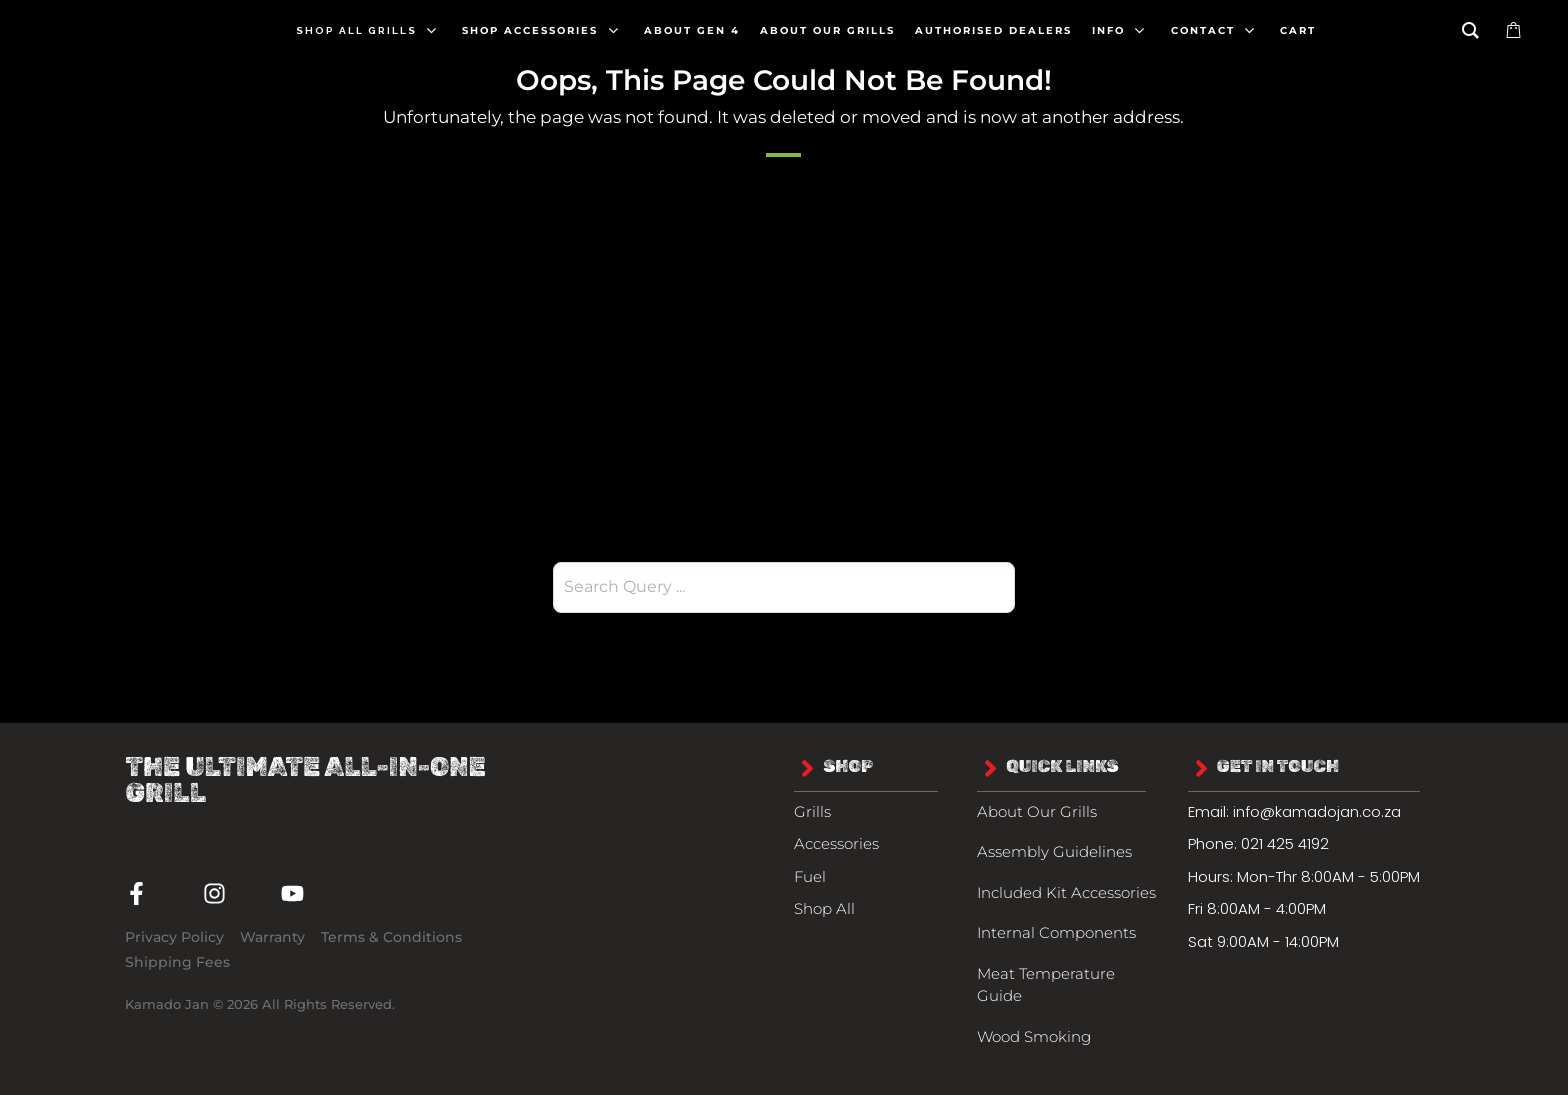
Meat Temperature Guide (1046, 985)
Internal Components (1056, 932)
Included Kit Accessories (1066, 892)
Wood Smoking (1034, 1036)
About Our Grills (1037, 811)
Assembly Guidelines (1054, 851)
